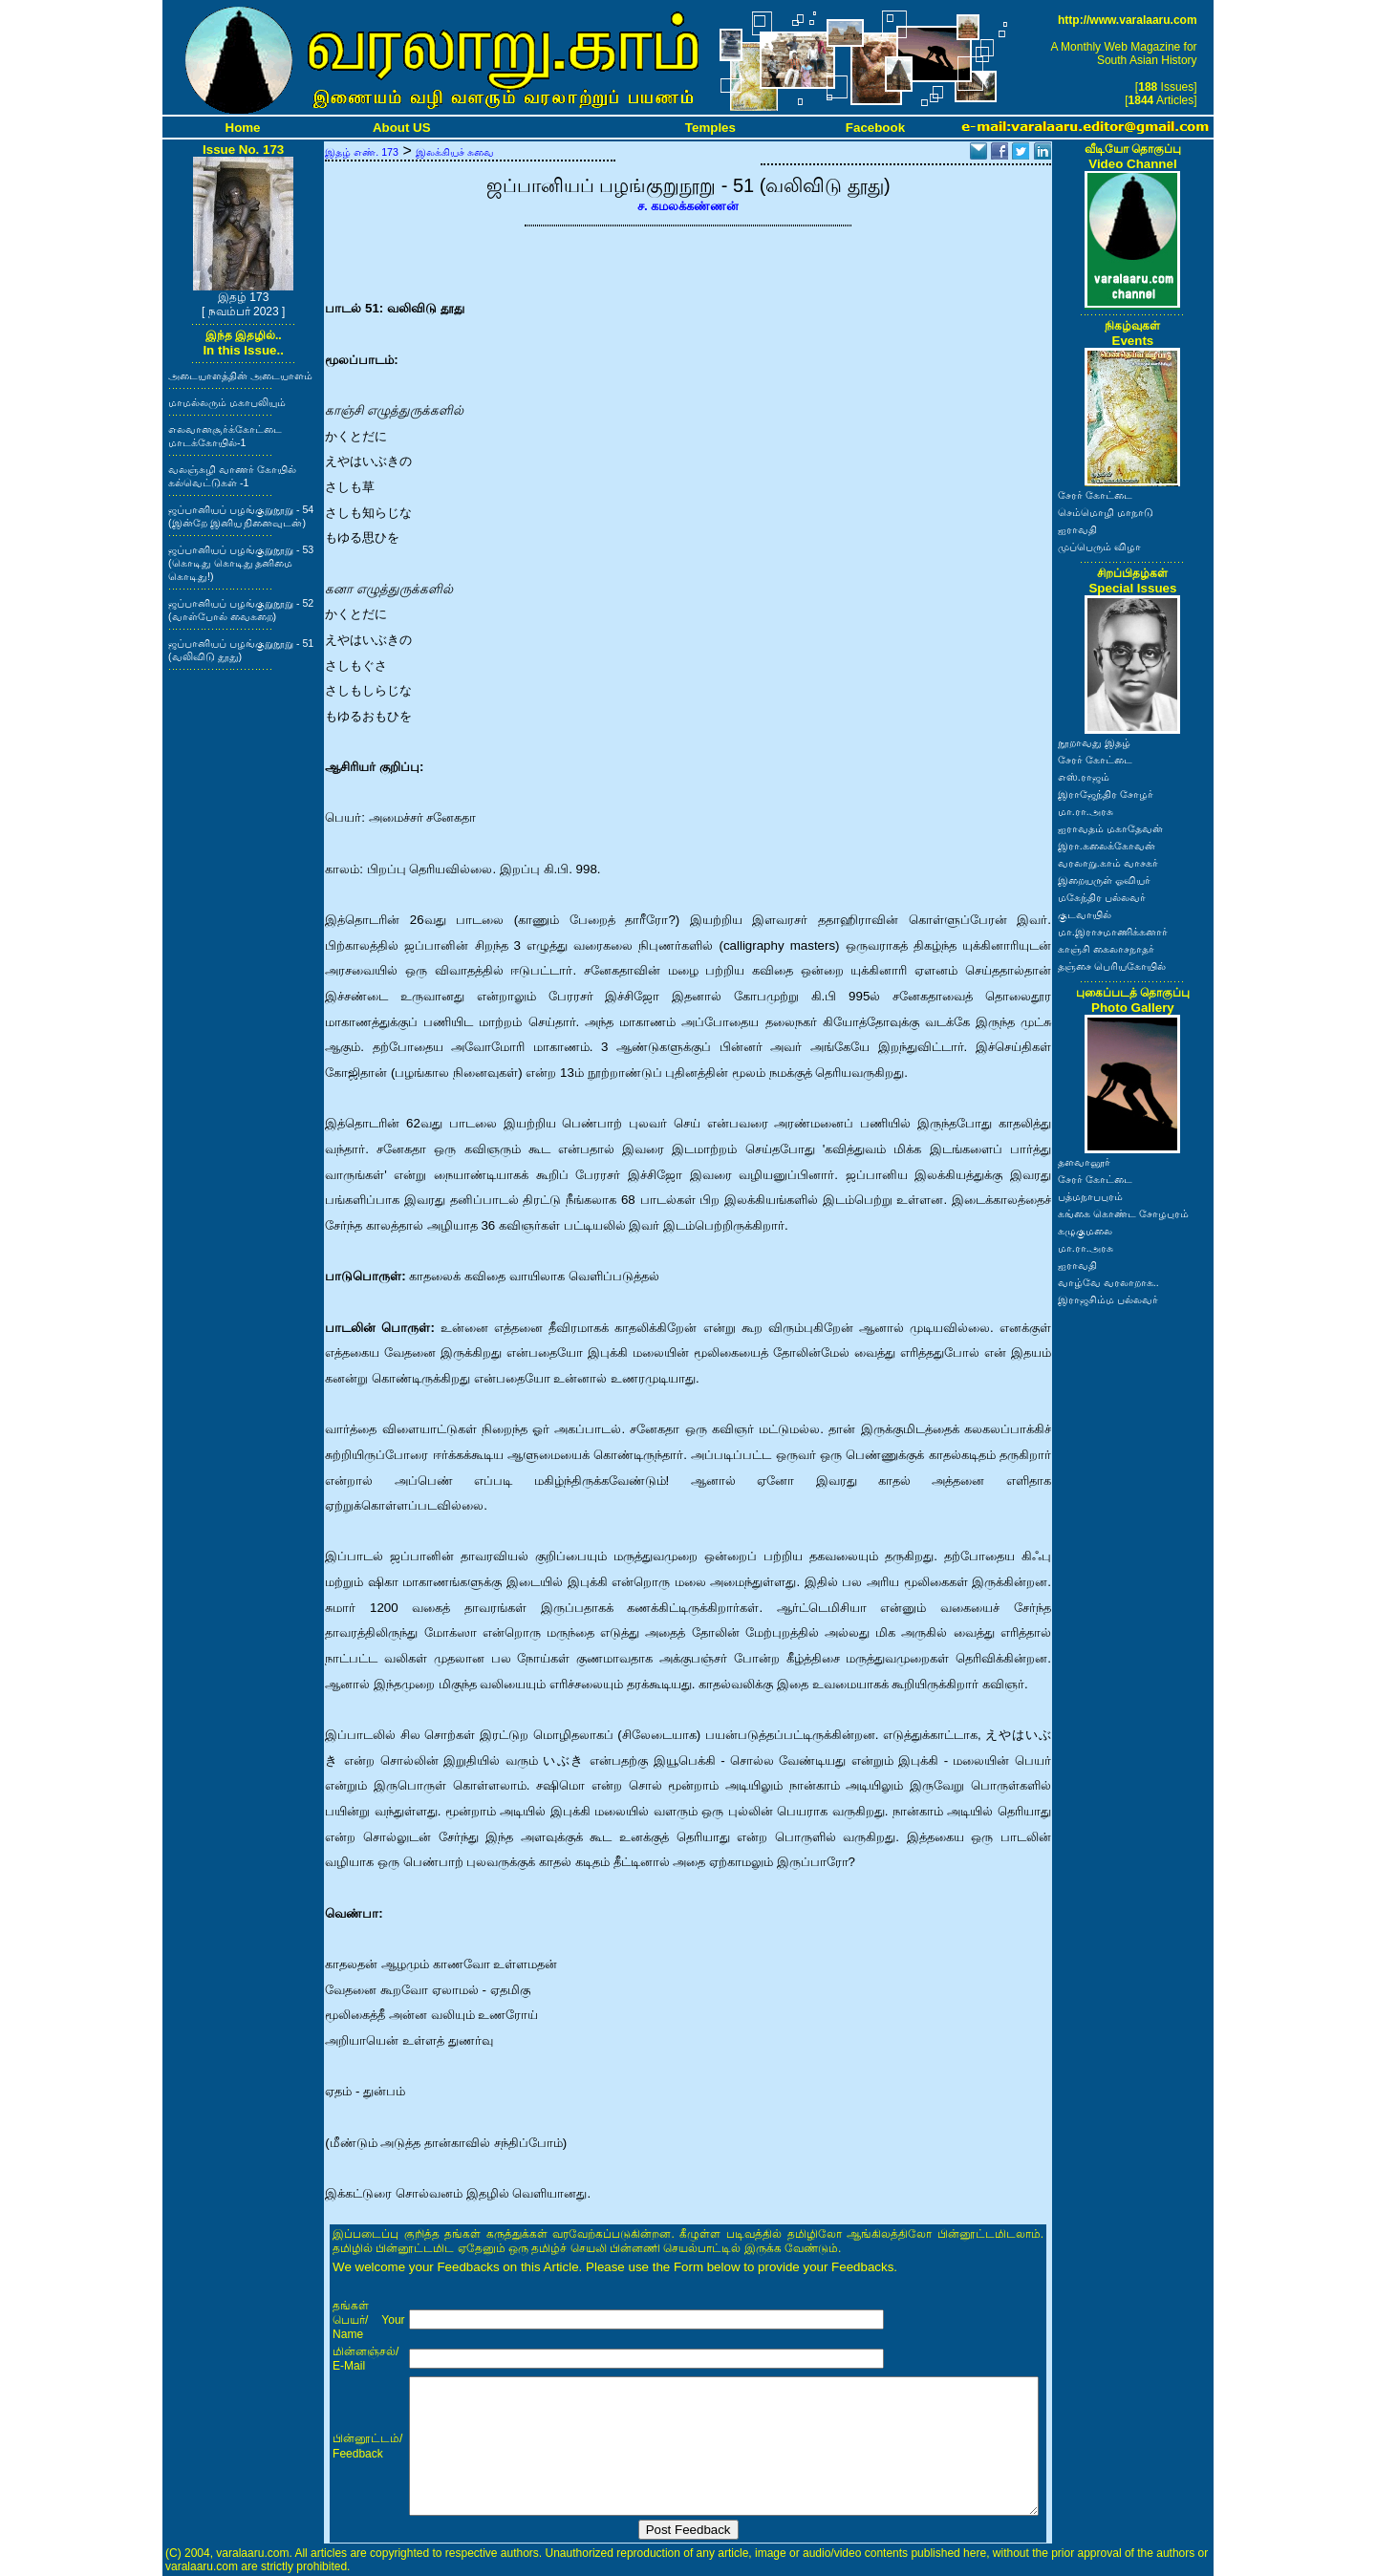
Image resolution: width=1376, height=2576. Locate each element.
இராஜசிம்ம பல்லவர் (1108, 1299)
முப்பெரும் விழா (1099, 546)
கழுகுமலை (1085, 1230)
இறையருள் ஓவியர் (1104, 880)
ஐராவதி (1077, 529)
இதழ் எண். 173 (361, 152)
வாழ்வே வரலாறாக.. (1108, 1282)
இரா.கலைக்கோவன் (1106, 845)
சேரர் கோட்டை (1095, 495)
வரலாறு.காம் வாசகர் (1108, 863)
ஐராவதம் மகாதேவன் (1110, 828)
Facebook (875, 127)
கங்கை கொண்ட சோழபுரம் (1123, 1213)
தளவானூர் (1084, 1162)
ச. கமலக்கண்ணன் (688, 206)
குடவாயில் (1084, 914)
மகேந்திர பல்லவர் (1102, 897)
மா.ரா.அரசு (1085, 811)
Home (243, 127)
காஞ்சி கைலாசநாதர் (1106, 949)
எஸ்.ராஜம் (1083, 777)
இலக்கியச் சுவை (455, 152)
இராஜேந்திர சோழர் (1105, 794)
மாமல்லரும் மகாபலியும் (227, 402)
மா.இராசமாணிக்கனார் (1113, 931)
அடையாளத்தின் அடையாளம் (240, 375)
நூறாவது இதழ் (1094, 742)
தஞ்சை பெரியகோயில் (1112, 966)
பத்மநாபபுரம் (1090, 1196)
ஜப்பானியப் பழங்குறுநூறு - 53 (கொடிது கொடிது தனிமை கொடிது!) (240, 563)
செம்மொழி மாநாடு (1105, 512)
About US (402, 127)
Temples (710, 127)
